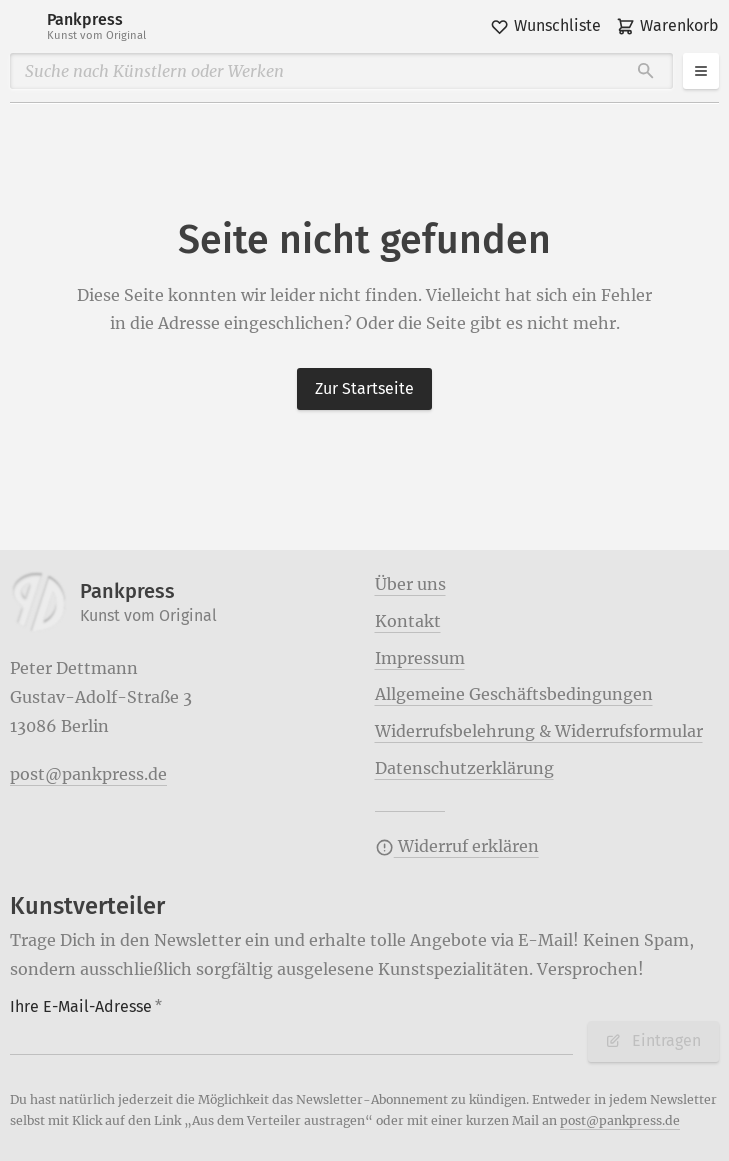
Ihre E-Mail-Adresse (86, 1006)
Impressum (420, 658)
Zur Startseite (364, 388)
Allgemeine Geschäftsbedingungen (514, 694)
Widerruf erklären (457, 846)
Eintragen (653, 1040)
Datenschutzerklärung (464, 768)
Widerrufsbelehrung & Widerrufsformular (539, 731)
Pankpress (96, 26)
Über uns (410, 584)
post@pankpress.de (88, 774)
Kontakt (408, 621)
